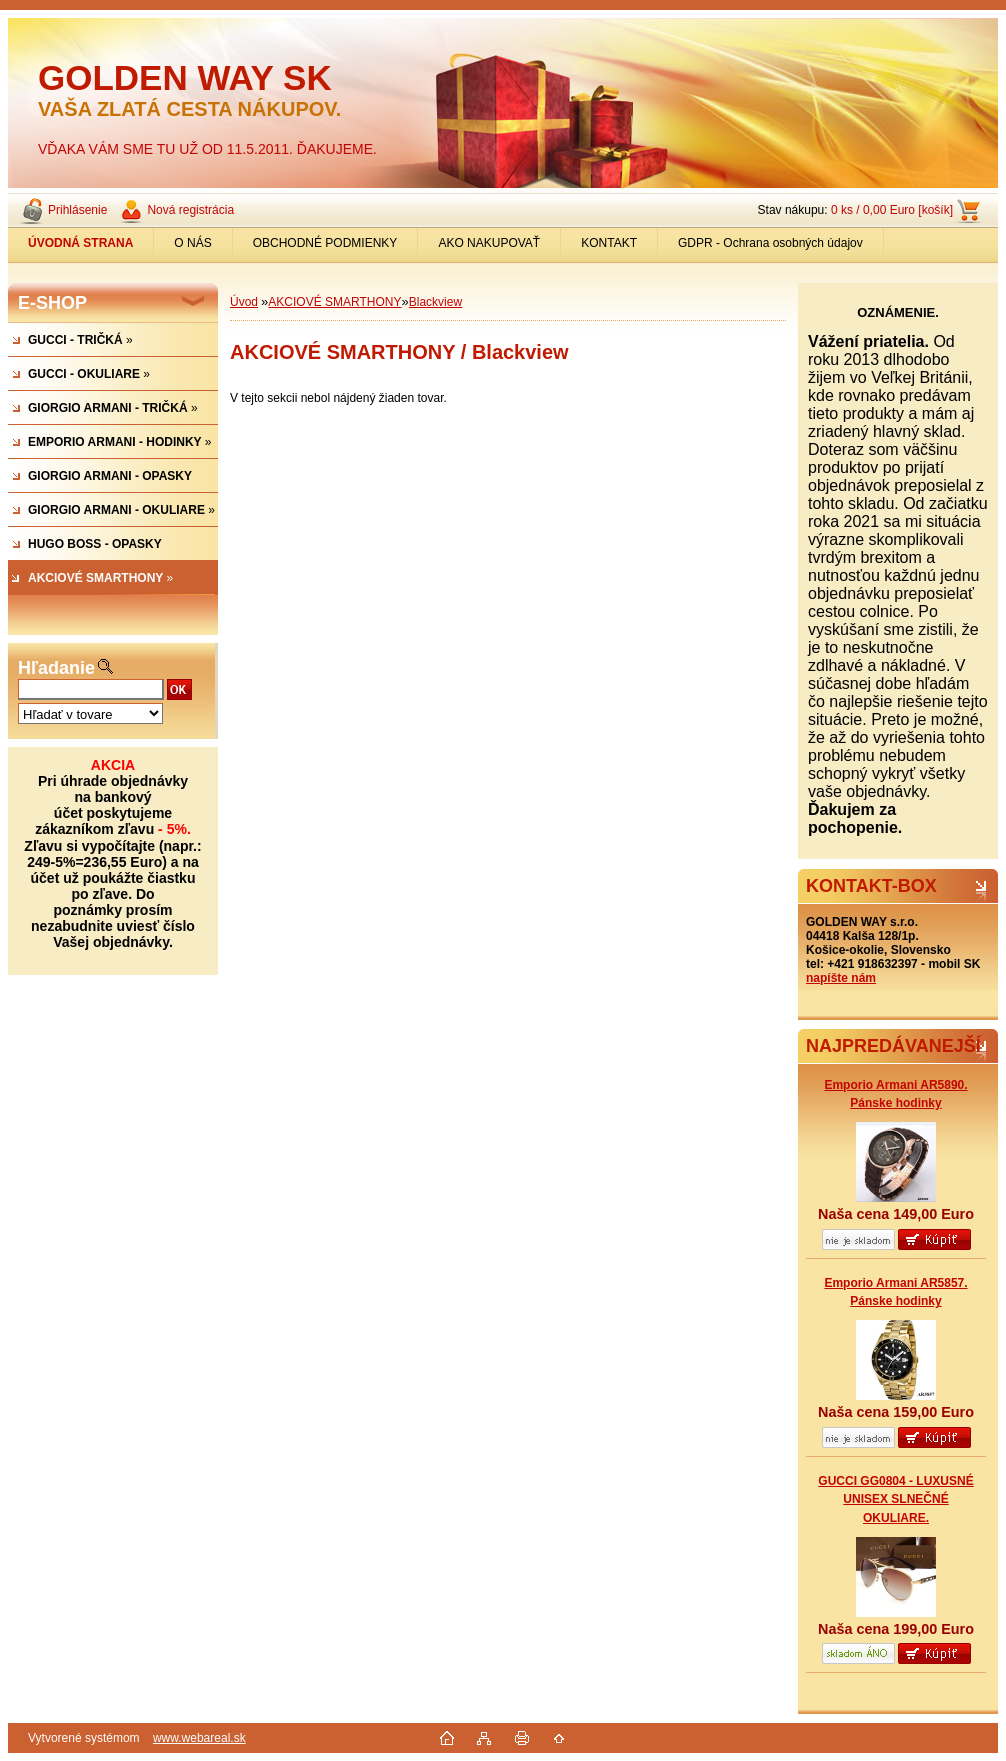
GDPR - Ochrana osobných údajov (770, 243)
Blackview (435, 302)
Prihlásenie (77, 210)
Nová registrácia (190, 210)
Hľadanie (56, 668)
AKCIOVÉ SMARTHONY (334, 302)
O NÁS (192, 243)
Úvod (244, 302)
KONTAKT (609, 243)
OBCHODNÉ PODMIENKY (325, 243)
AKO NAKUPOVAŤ (489, 243)
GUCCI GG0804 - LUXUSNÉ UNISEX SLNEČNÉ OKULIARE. (895, 1499)
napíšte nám (841, 978)
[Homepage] (81, 243)
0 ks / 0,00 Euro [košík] (892, 210)
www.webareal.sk (199, 1738)
